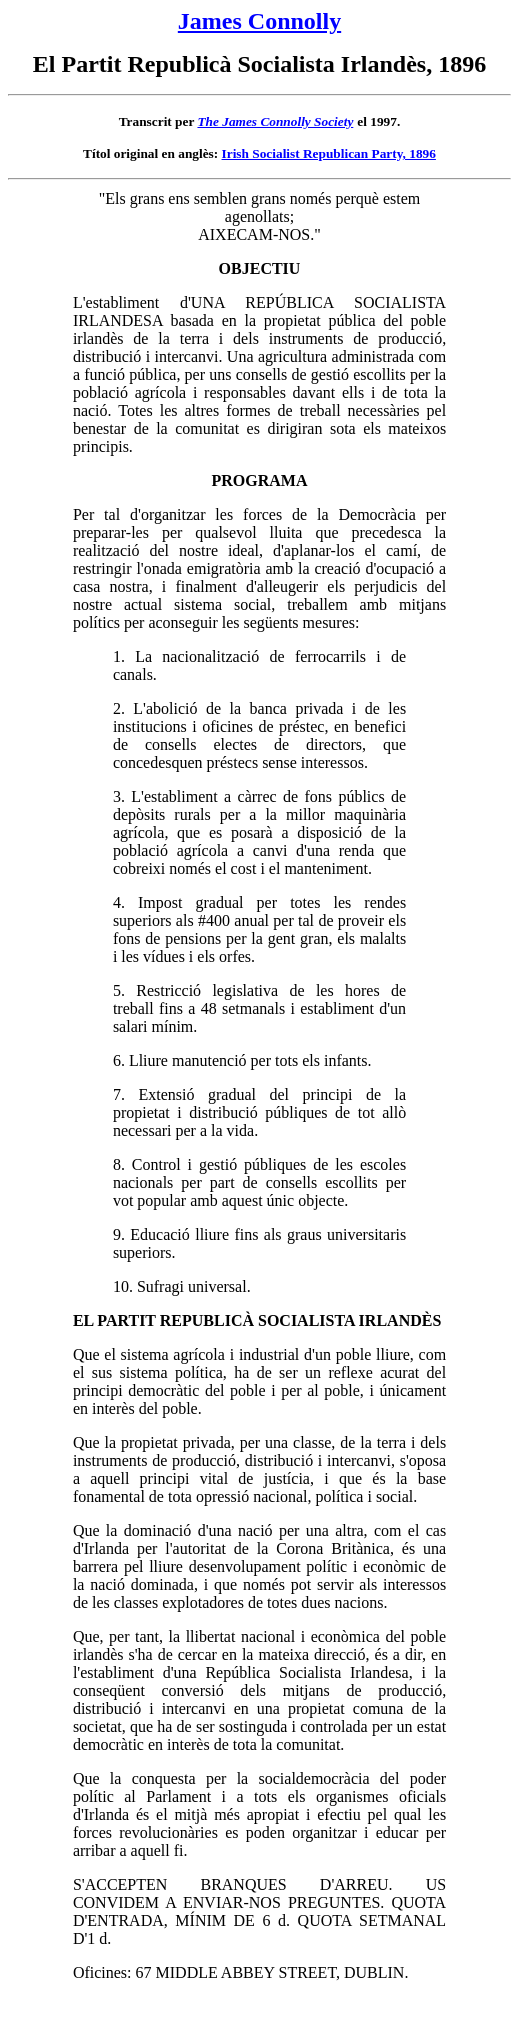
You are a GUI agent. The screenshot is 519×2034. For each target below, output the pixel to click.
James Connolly (259, 21)
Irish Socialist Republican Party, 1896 (329, 153)
